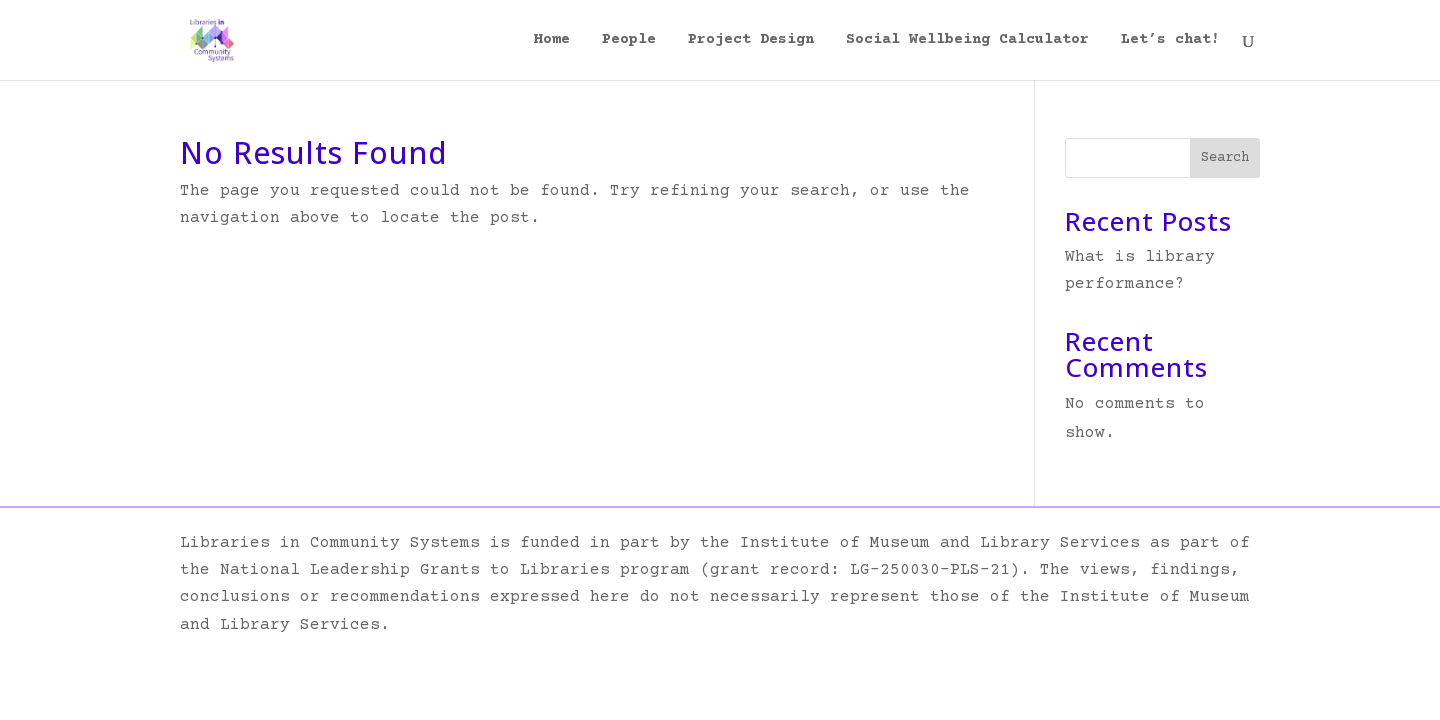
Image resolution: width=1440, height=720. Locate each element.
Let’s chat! (1170, 40)
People (629, 40)
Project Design (751, 40)
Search (1225, 158)
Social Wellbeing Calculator (967, 40)
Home (552, 40)
